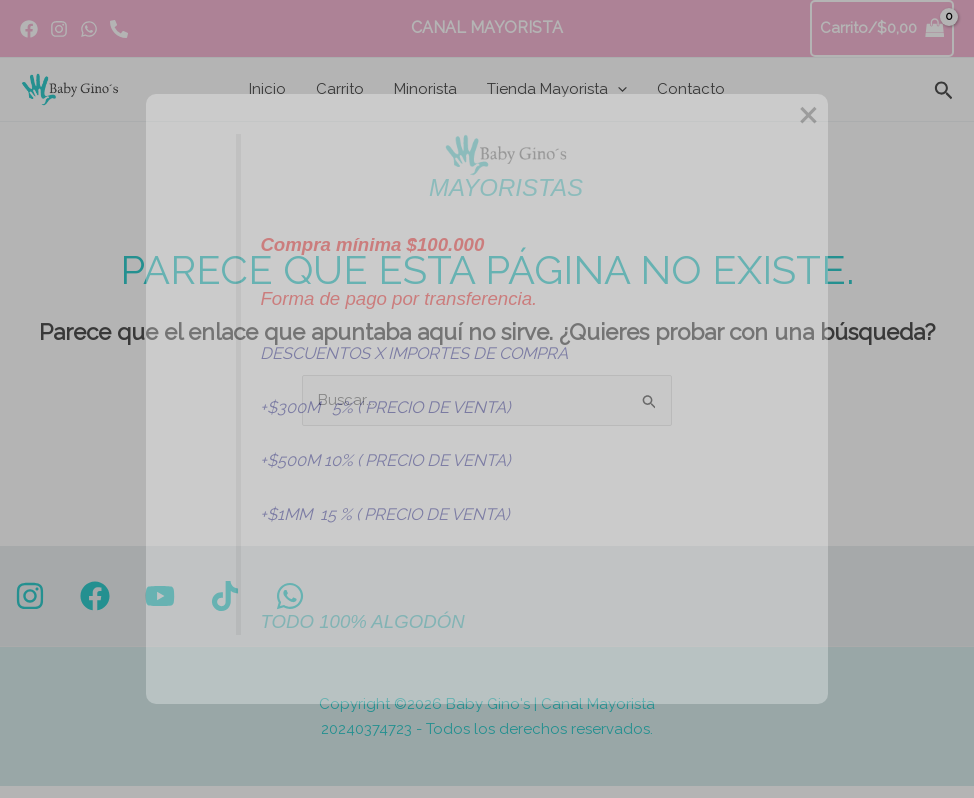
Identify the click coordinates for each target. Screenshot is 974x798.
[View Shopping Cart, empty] (882, 28)
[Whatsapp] (119, 29)
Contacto (691, 89)
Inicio (267, 89)
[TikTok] (225, 596)
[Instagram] (59, 29)
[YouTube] (160, 596)
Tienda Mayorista (557, 89)
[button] (617, 89)
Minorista (425, 89)
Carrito (340, 89)
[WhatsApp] (89, 29)
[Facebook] (29, 29)
